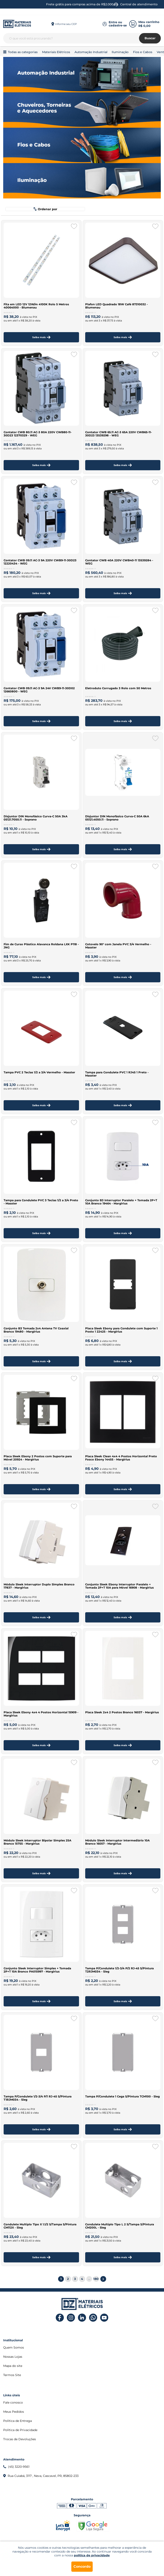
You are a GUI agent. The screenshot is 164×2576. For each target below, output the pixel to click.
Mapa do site (12, 2366)
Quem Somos (13, 2347)
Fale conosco (13, 2402)
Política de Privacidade (20, 2430)
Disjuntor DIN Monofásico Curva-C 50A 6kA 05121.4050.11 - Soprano (117, 818)
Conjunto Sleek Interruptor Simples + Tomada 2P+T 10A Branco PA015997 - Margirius (37, 1970)
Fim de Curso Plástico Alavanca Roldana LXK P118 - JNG (41, 946)
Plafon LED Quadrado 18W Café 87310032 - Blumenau (116, 306)
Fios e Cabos (142, 52)
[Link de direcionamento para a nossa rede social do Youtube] (104, 2318)
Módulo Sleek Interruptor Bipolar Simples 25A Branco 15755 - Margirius (37, 1842)
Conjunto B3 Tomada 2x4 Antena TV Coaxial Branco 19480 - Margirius (36, 1330)
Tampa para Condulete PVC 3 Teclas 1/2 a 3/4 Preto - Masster (41, 1202)
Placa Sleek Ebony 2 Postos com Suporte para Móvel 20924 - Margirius (38, 1458)
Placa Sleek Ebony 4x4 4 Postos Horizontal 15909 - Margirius (41, 1714)
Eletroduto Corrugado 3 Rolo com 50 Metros (118, 688)
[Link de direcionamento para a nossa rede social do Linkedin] (82, 2318)
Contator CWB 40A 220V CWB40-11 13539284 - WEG (119, 562)
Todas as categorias (20, 52)
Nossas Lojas (12, 2357)
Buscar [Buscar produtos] (150, 38)
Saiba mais (41, 337)
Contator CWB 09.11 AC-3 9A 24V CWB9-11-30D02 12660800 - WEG (39, 690)
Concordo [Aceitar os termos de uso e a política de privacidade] (82, 2566)
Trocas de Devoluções (19, 2439)
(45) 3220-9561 (16, 2467)
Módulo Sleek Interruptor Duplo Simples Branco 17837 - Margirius (39, 1586)
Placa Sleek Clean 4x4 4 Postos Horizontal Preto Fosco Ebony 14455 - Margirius (121, 1458)
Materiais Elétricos (56, 52)
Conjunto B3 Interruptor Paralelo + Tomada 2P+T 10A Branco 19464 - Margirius (121, 1202)
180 (96, 2279)
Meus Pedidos (13, 2412)
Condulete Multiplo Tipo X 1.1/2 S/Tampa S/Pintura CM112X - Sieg (40, 2226)
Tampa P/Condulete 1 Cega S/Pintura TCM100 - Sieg (122, 2096)
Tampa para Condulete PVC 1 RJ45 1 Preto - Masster (117, 1074)
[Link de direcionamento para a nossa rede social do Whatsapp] (93, 2318)
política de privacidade (92, 2555)
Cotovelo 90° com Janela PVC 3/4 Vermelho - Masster (118, 946)
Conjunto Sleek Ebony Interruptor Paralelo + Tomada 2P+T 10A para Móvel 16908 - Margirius (119, 1586)
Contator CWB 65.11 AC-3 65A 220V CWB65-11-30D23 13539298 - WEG (118, 434)
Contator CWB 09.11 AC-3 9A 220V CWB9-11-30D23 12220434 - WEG (40, 562)
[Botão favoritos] (74, 226)
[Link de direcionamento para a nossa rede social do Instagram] (71, 2318)
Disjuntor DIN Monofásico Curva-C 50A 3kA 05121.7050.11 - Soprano (35, 818)
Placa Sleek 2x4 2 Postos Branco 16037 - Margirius (122, 1712)
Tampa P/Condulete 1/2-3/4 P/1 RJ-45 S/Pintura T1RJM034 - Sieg (38, 2098)
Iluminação (120, 52)
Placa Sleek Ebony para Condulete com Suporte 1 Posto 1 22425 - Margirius (121, 1330)
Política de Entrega (17, 2421)
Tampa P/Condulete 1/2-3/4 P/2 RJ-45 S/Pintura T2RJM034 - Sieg (119, 1970)
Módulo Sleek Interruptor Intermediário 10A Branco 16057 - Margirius (117, 1842)
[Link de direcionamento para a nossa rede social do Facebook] (60, 2318)
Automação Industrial (91, 52)
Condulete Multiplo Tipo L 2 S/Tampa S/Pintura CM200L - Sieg (119, 2226)
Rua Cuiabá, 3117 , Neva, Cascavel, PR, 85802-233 (41, 2476)
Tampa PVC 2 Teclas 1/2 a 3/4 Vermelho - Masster (39, 1072)
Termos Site (12, 2375)
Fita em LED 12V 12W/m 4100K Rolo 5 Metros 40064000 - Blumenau (36, 306)
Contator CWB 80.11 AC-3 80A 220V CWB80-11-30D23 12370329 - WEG (38, 434)
